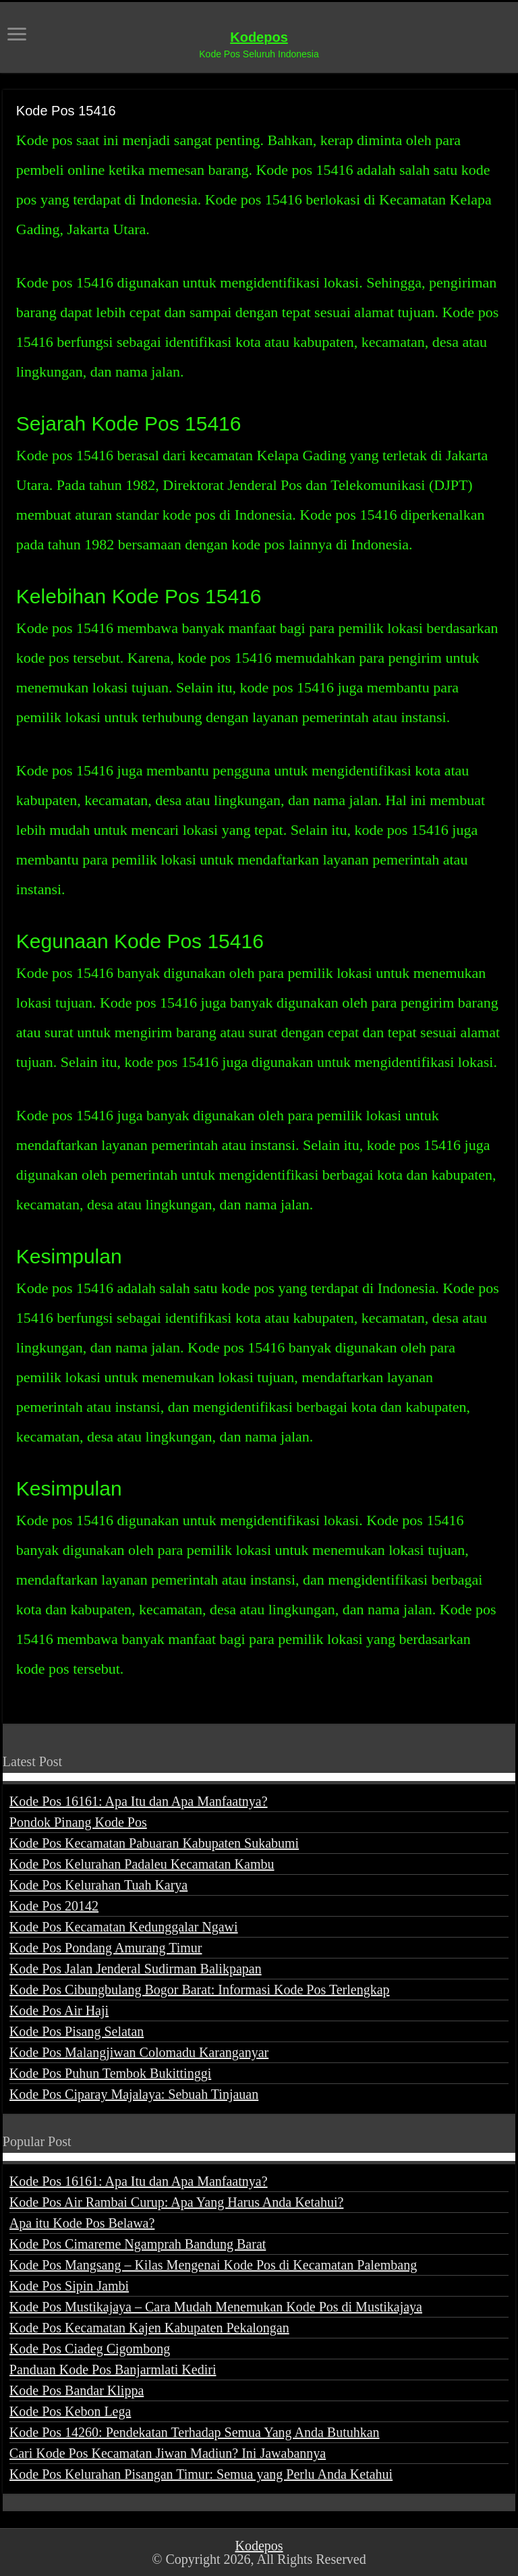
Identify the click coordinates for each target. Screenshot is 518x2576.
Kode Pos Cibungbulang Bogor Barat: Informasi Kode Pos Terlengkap (199, 1989)
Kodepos (259, 37)
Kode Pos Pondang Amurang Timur (105, 1947)
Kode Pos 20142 (53, 1905)
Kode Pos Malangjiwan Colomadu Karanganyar (138, 2052)
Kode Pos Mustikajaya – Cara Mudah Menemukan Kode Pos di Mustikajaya (215, 2306)
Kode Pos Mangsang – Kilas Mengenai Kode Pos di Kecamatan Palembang (213, 2264)
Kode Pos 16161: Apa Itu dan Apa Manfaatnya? (138, 1801)
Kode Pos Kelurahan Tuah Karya (98, 1885)
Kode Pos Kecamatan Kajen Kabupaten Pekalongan (149, 2327)
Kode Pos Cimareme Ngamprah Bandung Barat (137, 2244)
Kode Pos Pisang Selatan (76, 2031)
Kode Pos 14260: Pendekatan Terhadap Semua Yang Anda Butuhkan (194, 2432)
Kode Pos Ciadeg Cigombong (89, 2348)
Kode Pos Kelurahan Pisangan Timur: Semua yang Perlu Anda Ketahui (201, 2474)
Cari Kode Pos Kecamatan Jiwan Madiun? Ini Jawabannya (167, 2453)
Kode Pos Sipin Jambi (69, 2285)
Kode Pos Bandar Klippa (76, 2390)
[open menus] (16, 35)
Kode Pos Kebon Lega (70, 2411)
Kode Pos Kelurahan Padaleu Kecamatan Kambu (142, 1864)
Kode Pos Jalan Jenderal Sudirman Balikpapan (135, 1968)
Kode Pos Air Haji (59, 2010)
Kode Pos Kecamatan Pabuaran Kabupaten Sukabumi (154, 1843)
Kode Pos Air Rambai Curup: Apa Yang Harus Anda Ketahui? (176, 2202)
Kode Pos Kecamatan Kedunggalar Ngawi (123, 1926)
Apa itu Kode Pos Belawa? (82, 2223)
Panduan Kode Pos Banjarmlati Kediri (113, 2369)
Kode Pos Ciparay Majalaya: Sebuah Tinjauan (133, 2094)
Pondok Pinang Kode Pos (78, 1822)
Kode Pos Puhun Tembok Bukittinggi (110, 2073)
